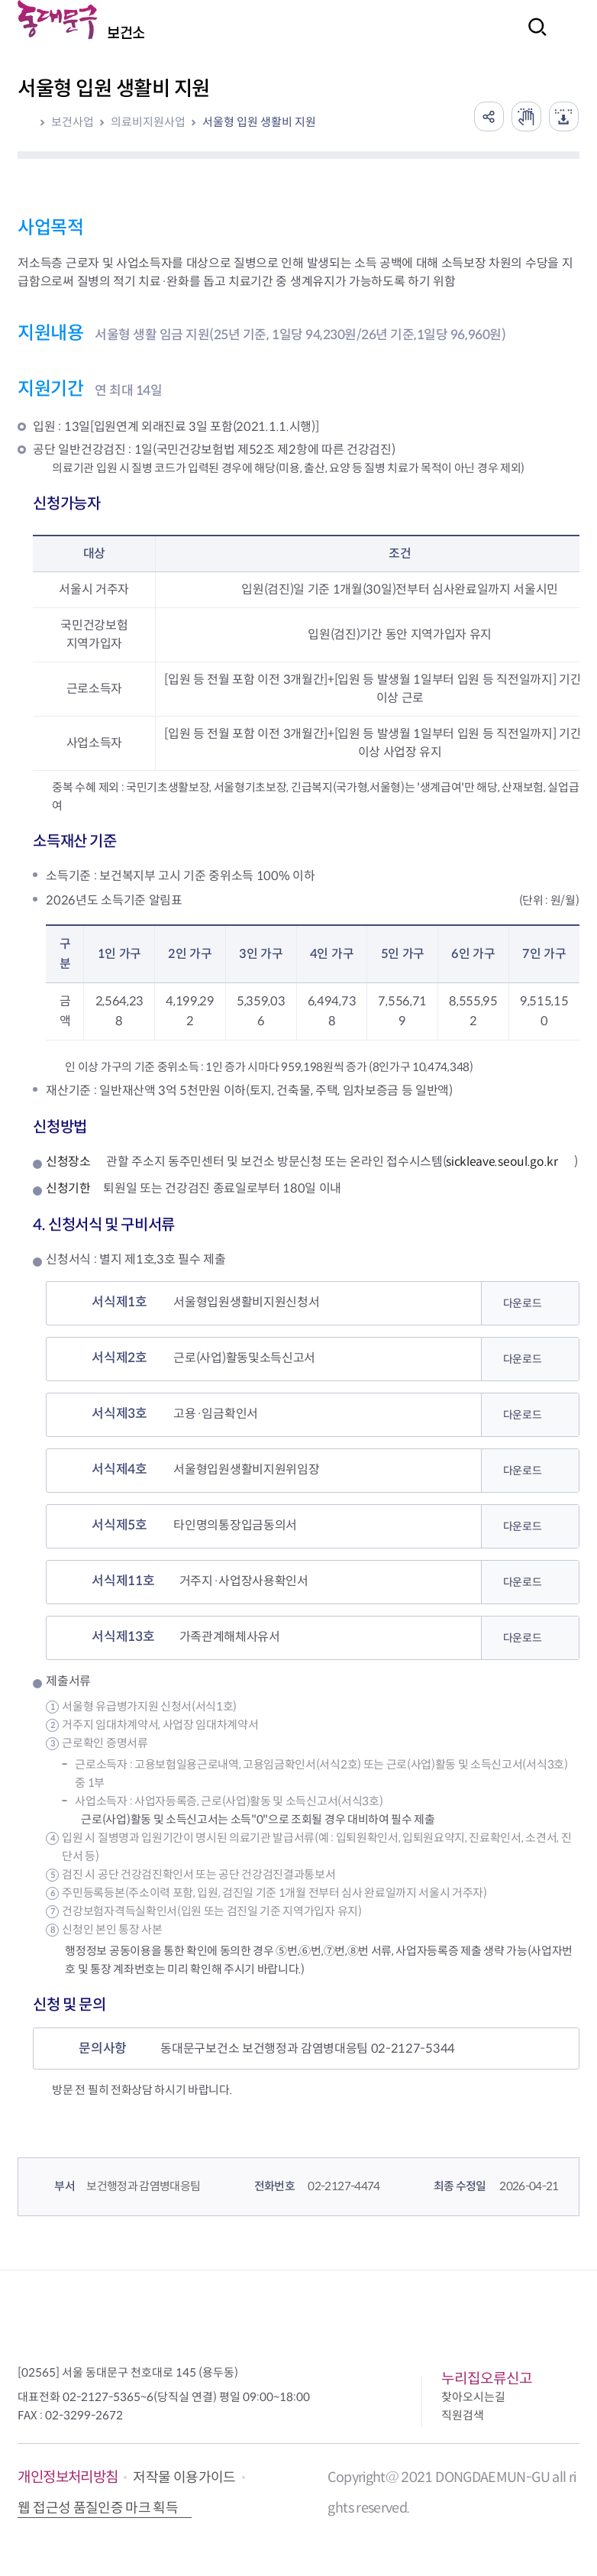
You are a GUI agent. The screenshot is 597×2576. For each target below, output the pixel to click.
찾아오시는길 (473, 2397)
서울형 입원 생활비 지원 (259, 122)
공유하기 (487, 116)
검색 (532, 37)
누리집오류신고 (486, 2379)
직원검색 (462, 2416)
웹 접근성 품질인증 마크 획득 (98, 2508)
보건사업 (72, 122)
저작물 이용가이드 (184, 2478)
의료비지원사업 (148, 122)
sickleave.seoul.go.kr (501, 1162)
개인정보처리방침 (68, 2478)
